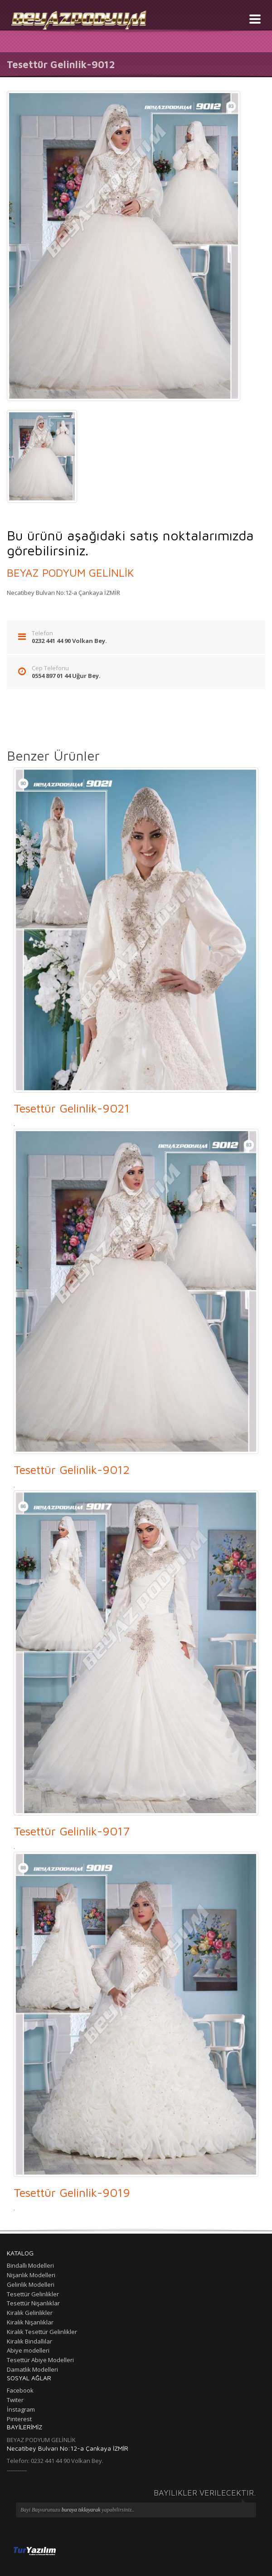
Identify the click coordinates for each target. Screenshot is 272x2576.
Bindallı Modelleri (30, 2265)
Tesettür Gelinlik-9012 (72, 1469)
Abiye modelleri (28, 2350)
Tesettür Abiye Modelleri (40, 2360)
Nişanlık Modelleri (31, 2275)
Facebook (20, 2390)
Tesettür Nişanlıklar (33, 2303)
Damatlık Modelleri (32, 2369)
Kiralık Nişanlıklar (30, 2322)
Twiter (15, 2400)
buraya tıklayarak (82, 2510)
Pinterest (19, 2419)
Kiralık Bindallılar (29, 2341)
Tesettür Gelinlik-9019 (72, 2192)
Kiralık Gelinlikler (30, 2313)
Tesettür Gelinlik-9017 (72, 1831)
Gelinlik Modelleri (30, 2284)
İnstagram (21, 2409)
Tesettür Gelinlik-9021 (72, 1108)
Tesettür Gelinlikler (33, 2294)
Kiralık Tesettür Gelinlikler (42, 2332)
